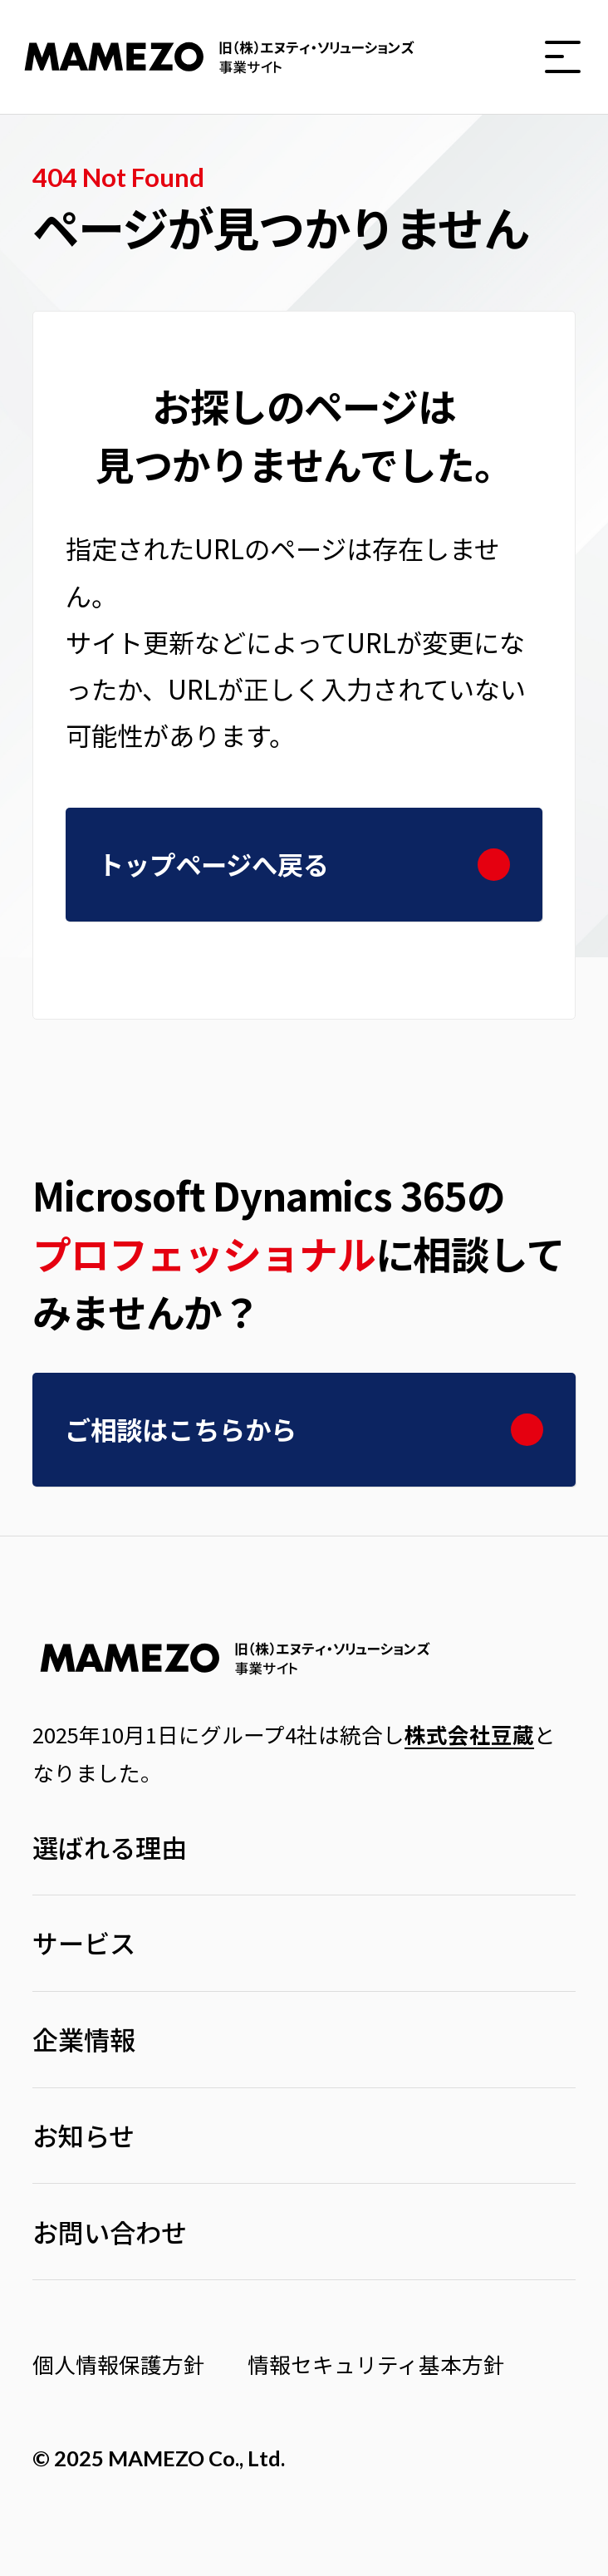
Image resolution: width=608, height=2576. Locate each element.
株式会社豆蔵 (469, 1733)
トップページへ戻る (213, 863)
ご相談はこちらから (181, 1429)
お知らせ (83, 2135)
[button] (562, 56)
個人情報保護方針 (118, 2363)
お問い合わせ (109, 2231)
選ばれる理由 (109, 1847)
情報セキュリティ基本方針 (376, 2363)
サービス (83, 1942)
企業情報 (83, 2038)
